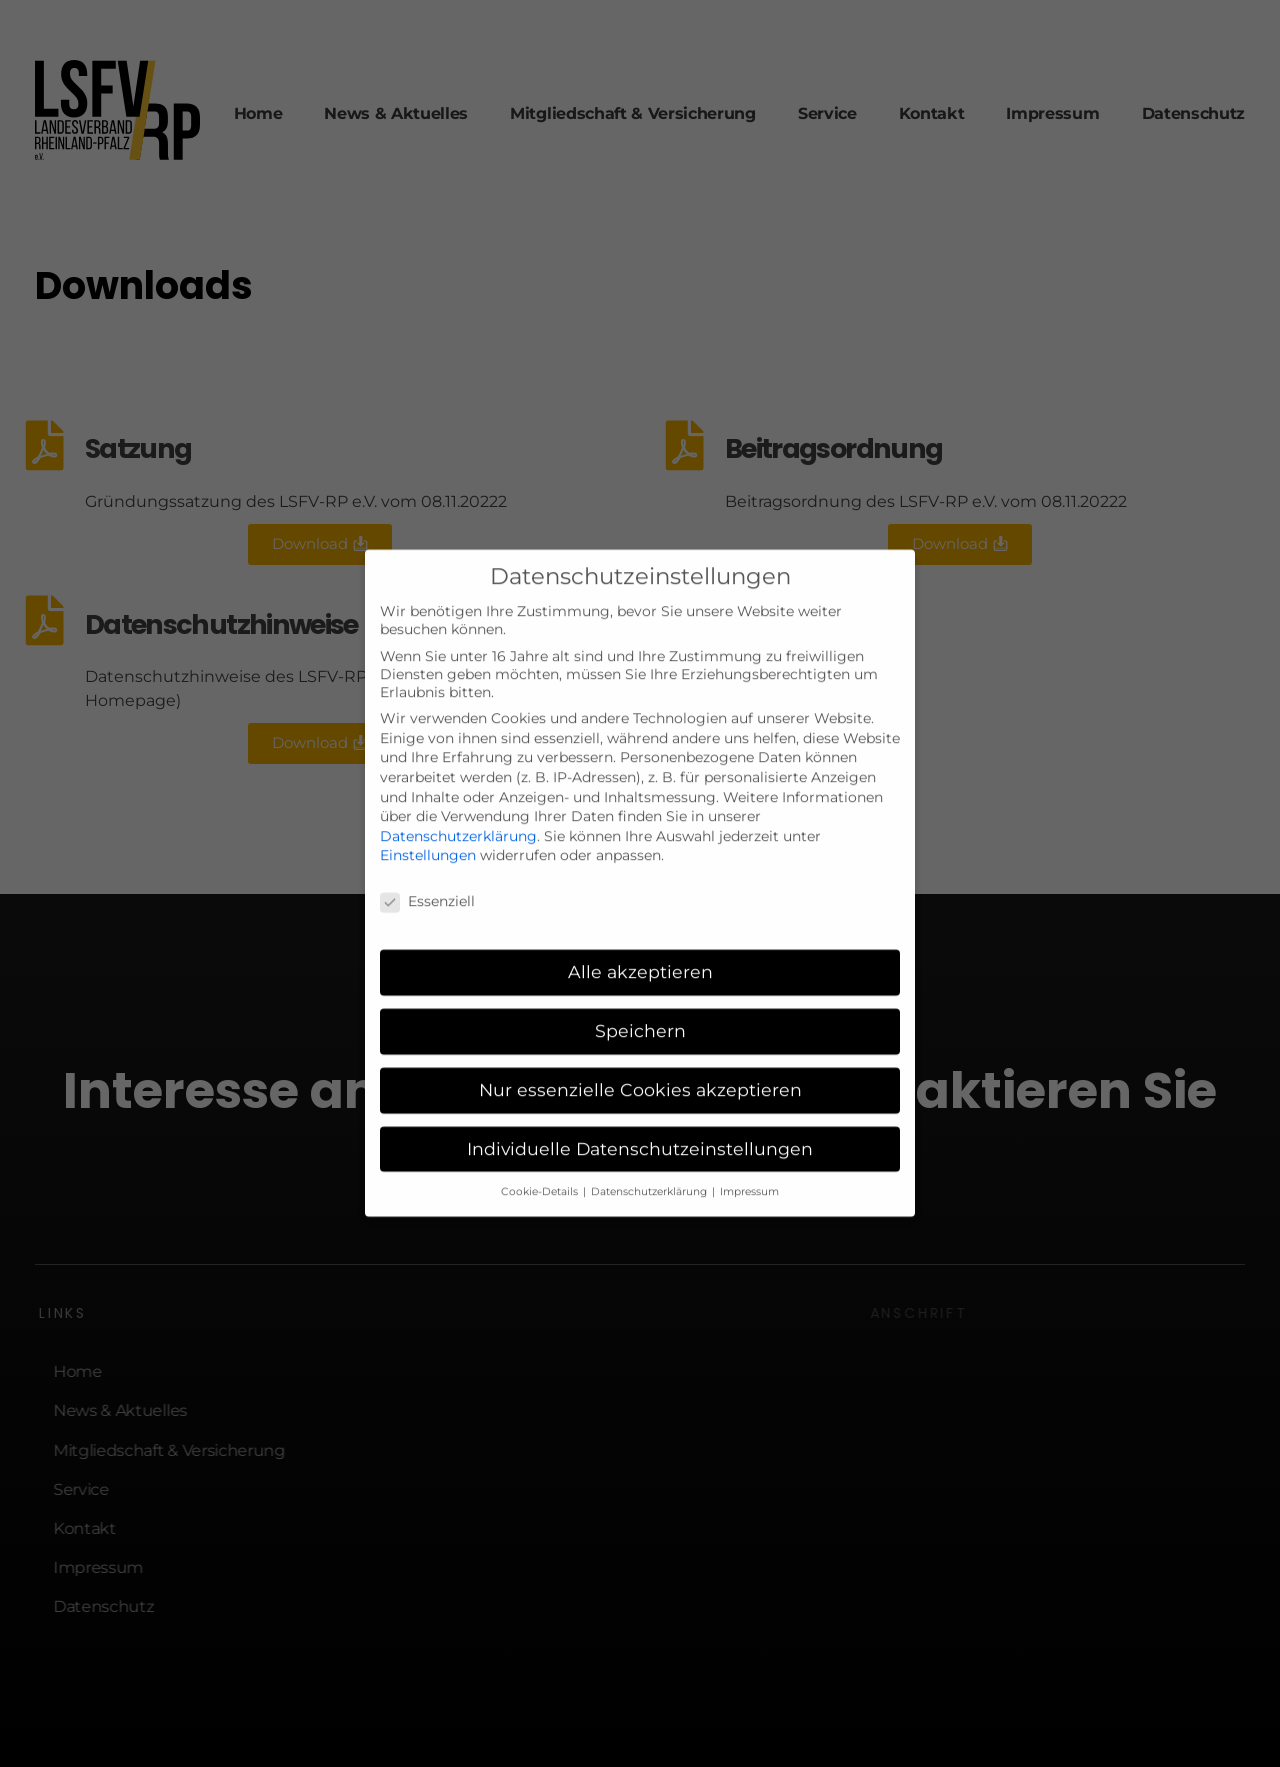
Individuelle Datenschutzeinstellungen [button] (640, 1122)
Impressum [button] (749, 1165)
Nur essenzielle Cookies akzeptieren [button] (640, 1063)
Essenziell (427, 876)
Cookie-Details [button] (541, 1165)
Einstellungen (428, 830)
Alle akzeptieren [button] (640, 945)
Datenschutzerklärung (458, 810)
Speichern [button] (640, 1004)
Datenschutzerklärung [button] (650, 1165)
